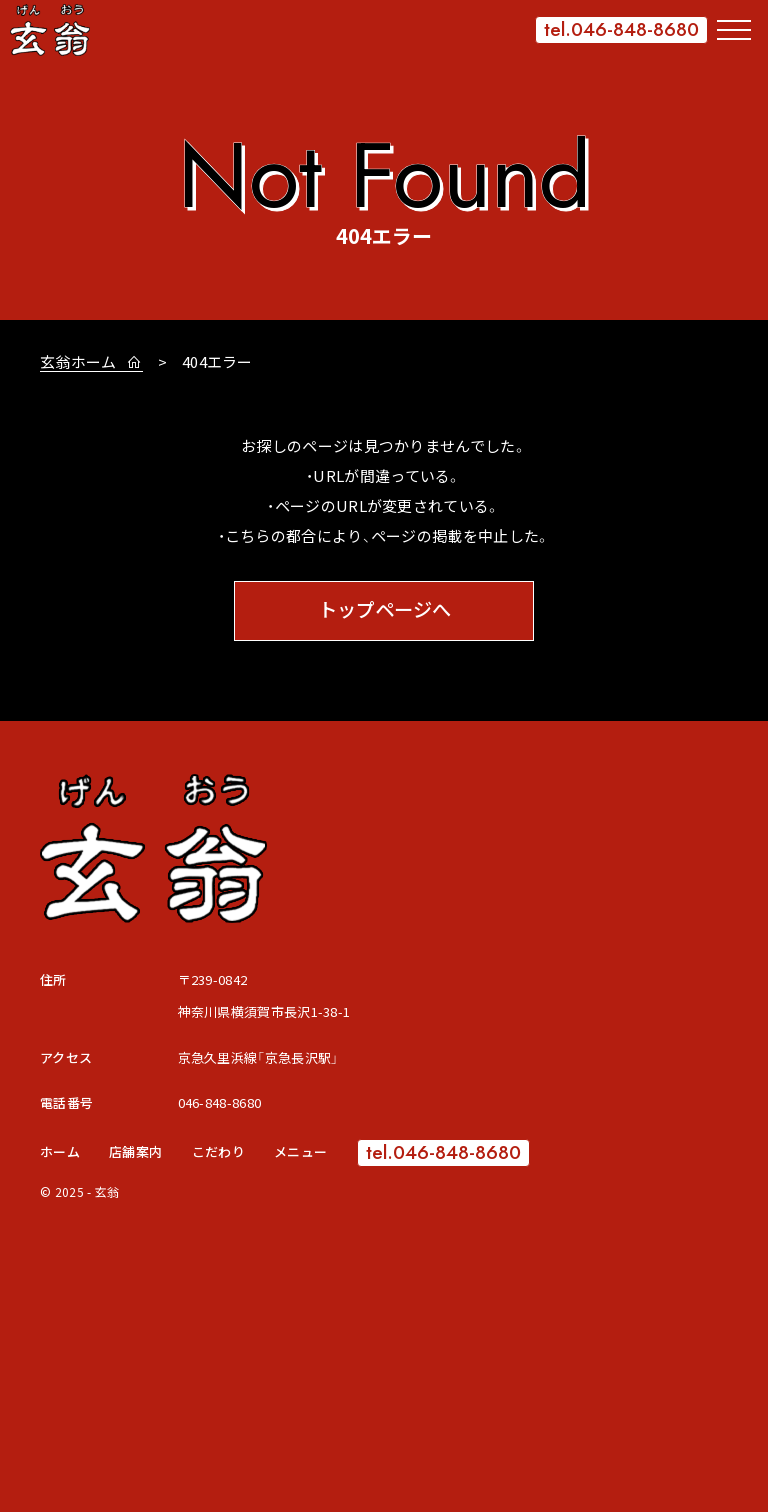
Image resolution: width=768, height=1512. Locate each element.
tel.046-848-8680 (621, 29)
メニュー (300, 1151)
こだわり (218, 1151)
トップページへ (384, 610)
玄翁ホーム (80, 361)
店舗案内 (135, 1151)
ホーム (60, 1151)
